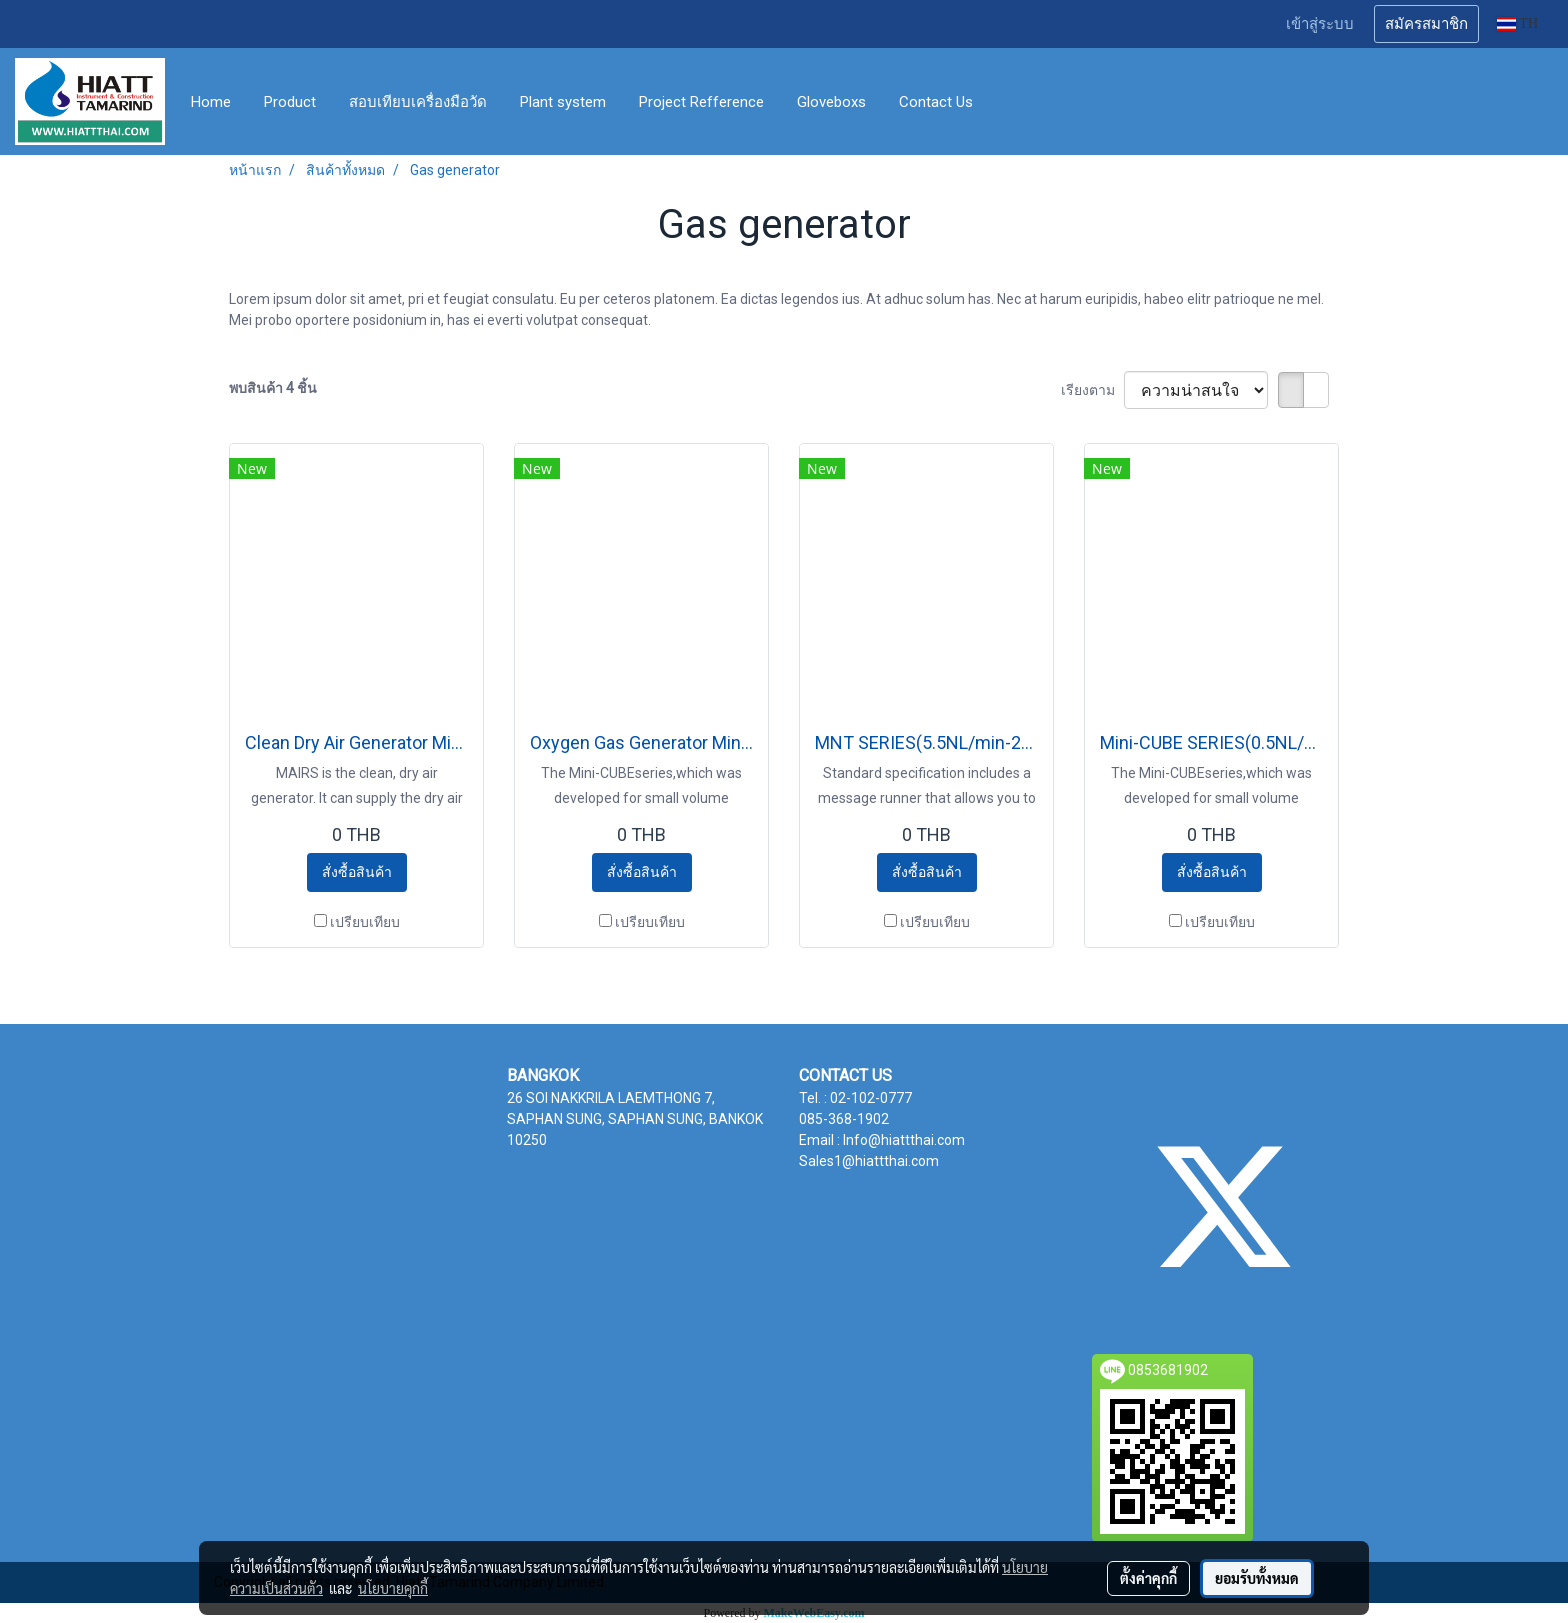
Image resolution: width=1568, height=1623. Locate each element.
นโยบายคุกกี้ (393, 1588)
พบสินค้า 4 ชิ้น (273, 388)
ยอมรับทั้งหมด (1257, 1578)
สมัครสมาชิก (1426, 24)
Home (211, 102)
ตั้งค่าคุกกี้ (1148, 1578)
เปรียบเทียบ (365, 922)
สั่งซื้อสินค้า (357, 872)
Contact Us (936, 102)
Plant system (563, 102)
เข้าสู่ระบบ (1320, 24)
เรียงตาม (1092, 390)
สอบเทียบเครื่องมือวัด (418, 102)
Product (290, 102)
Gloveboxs (831, 102)
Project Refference (701, 102)
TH (1517, 23)
